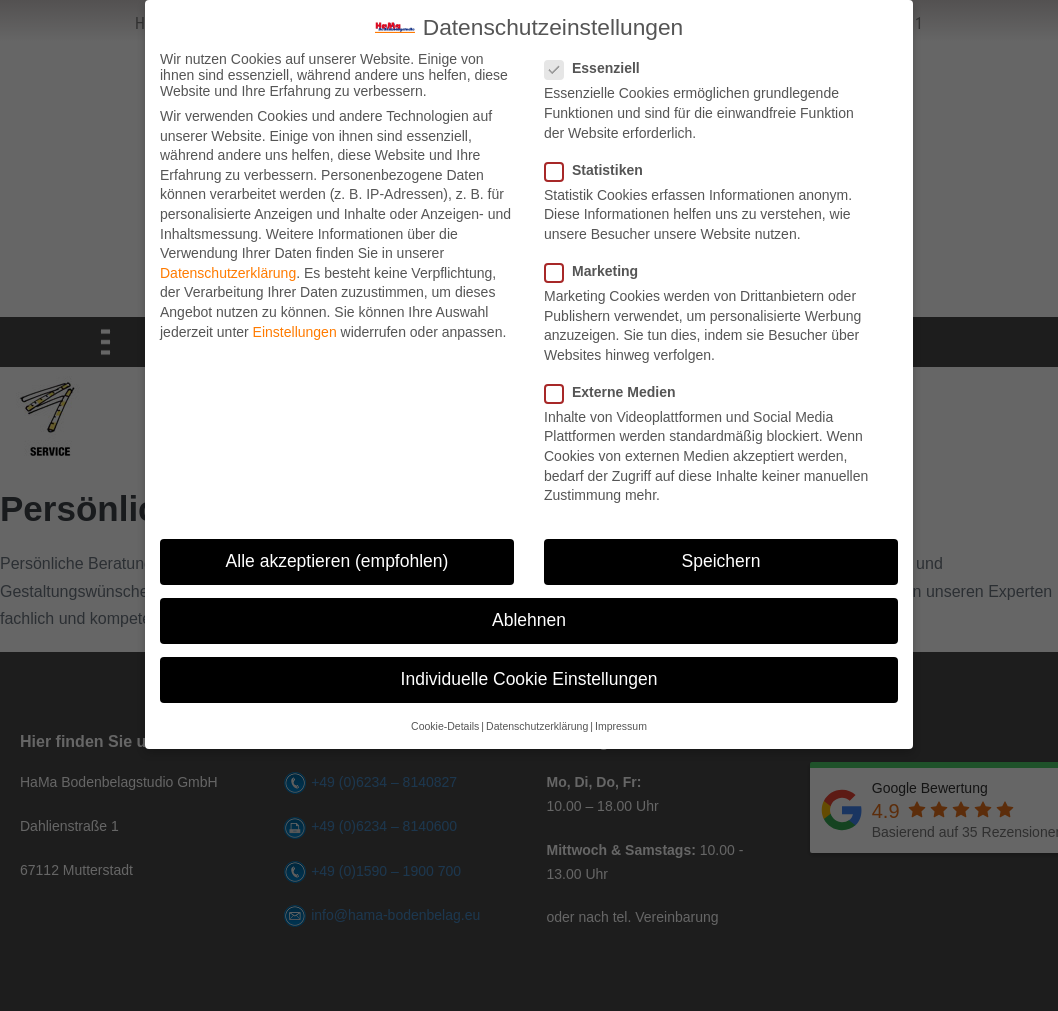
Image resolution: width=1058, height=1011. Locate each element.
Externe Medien (616, 391)
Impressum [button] (621, 725)
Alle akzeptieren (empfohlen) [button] (337, 560)
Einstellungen (295, 330)
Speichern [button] (721, 560)
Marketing (597, 270)
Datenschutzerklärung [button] (537, 725)
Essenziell (598, 67)
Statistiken (600, 169)
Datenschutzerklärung (228, 272)
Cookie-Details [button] (445, 725)
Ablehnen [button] (529, 619)
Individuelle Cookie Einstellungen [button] (529, 678)
